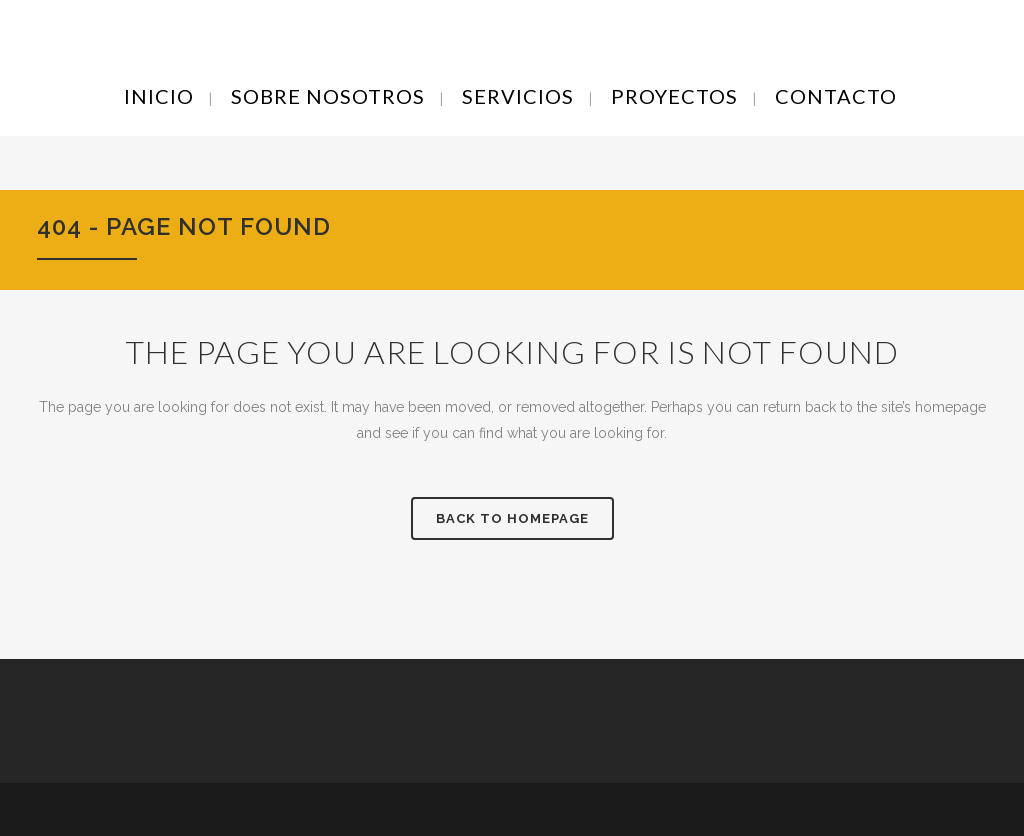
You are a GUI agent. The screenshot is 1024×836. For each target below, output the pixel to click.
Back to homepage (512, 518)
